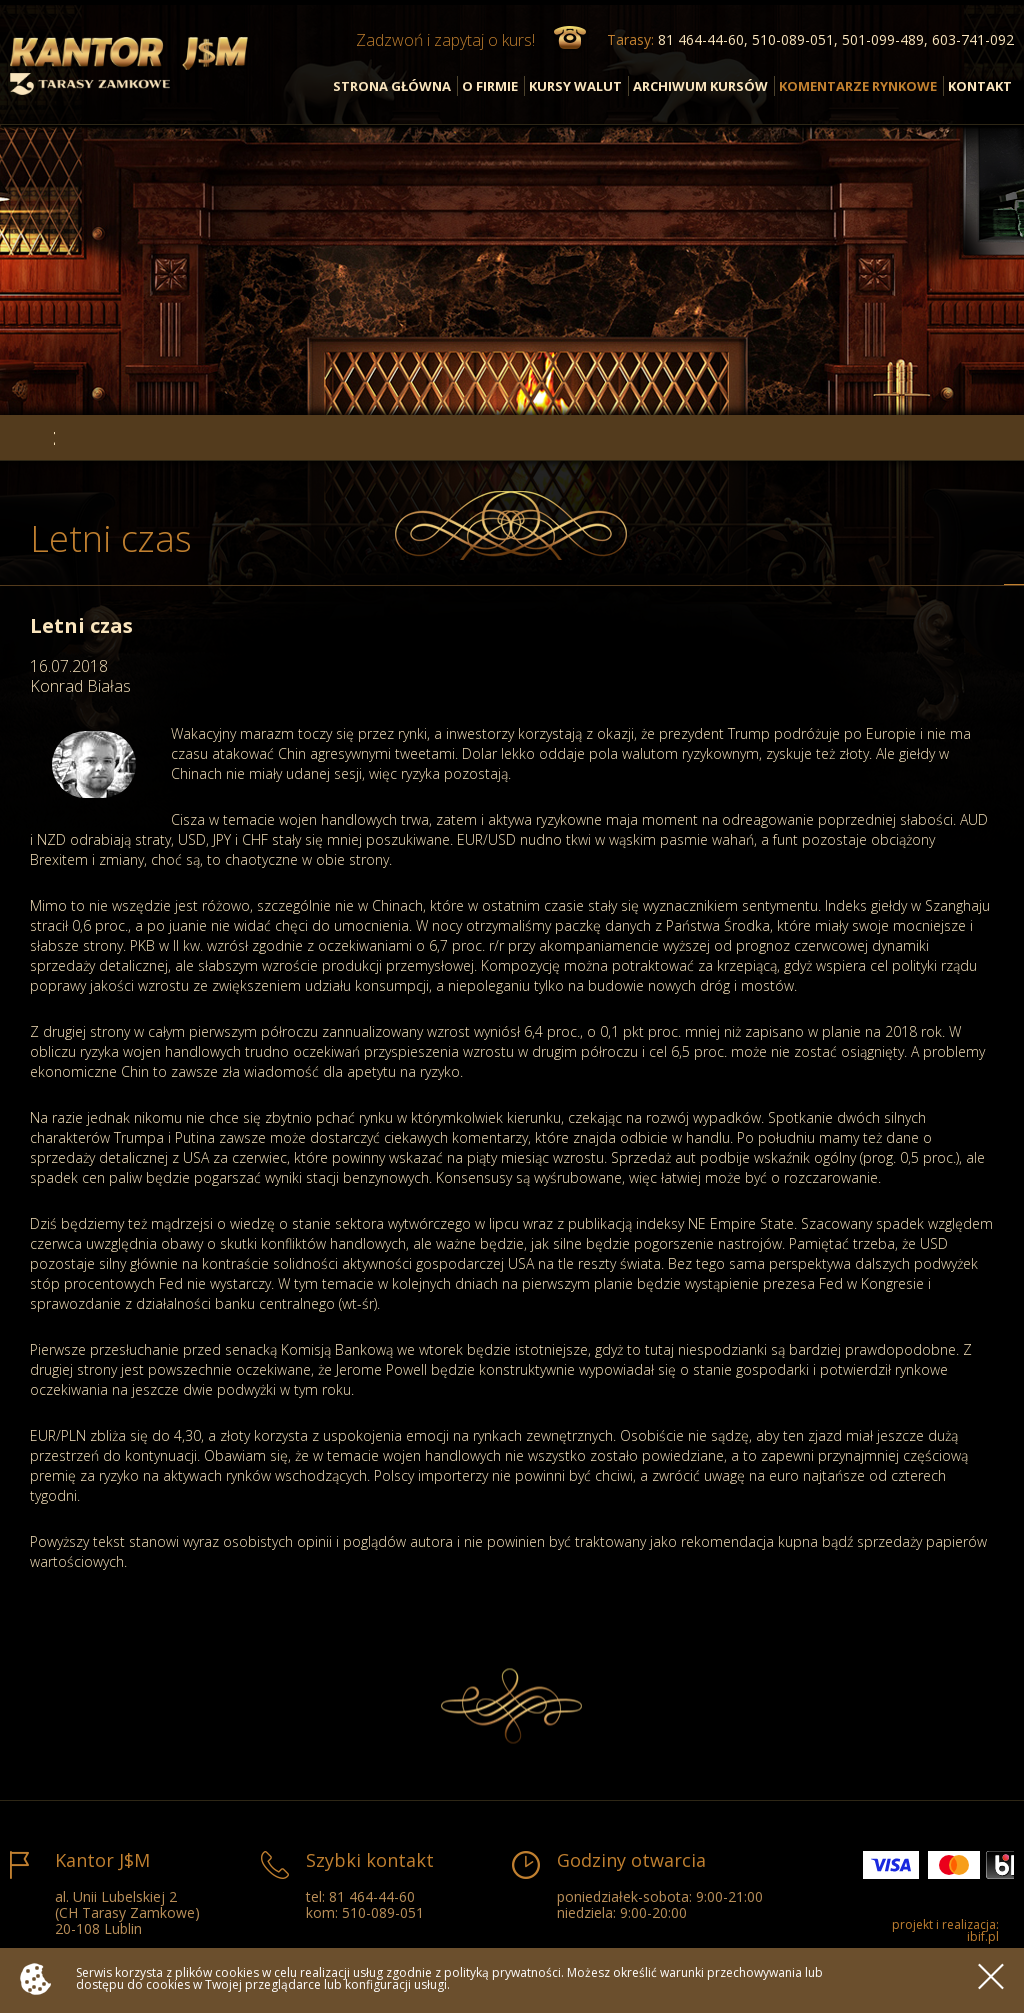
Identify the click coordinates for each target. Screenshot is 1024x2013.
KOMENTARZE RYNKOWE (858, 86)
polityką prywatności (502, 1972)
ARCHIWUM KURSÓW (700, 86)
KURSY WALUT (575, 86)
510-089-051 (383, 1912)
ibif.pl (983, 1936)
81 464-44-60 (372, 1896)
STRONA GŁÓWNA (392, 86)
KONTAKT (980, 86)
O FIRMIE (490, 86)
